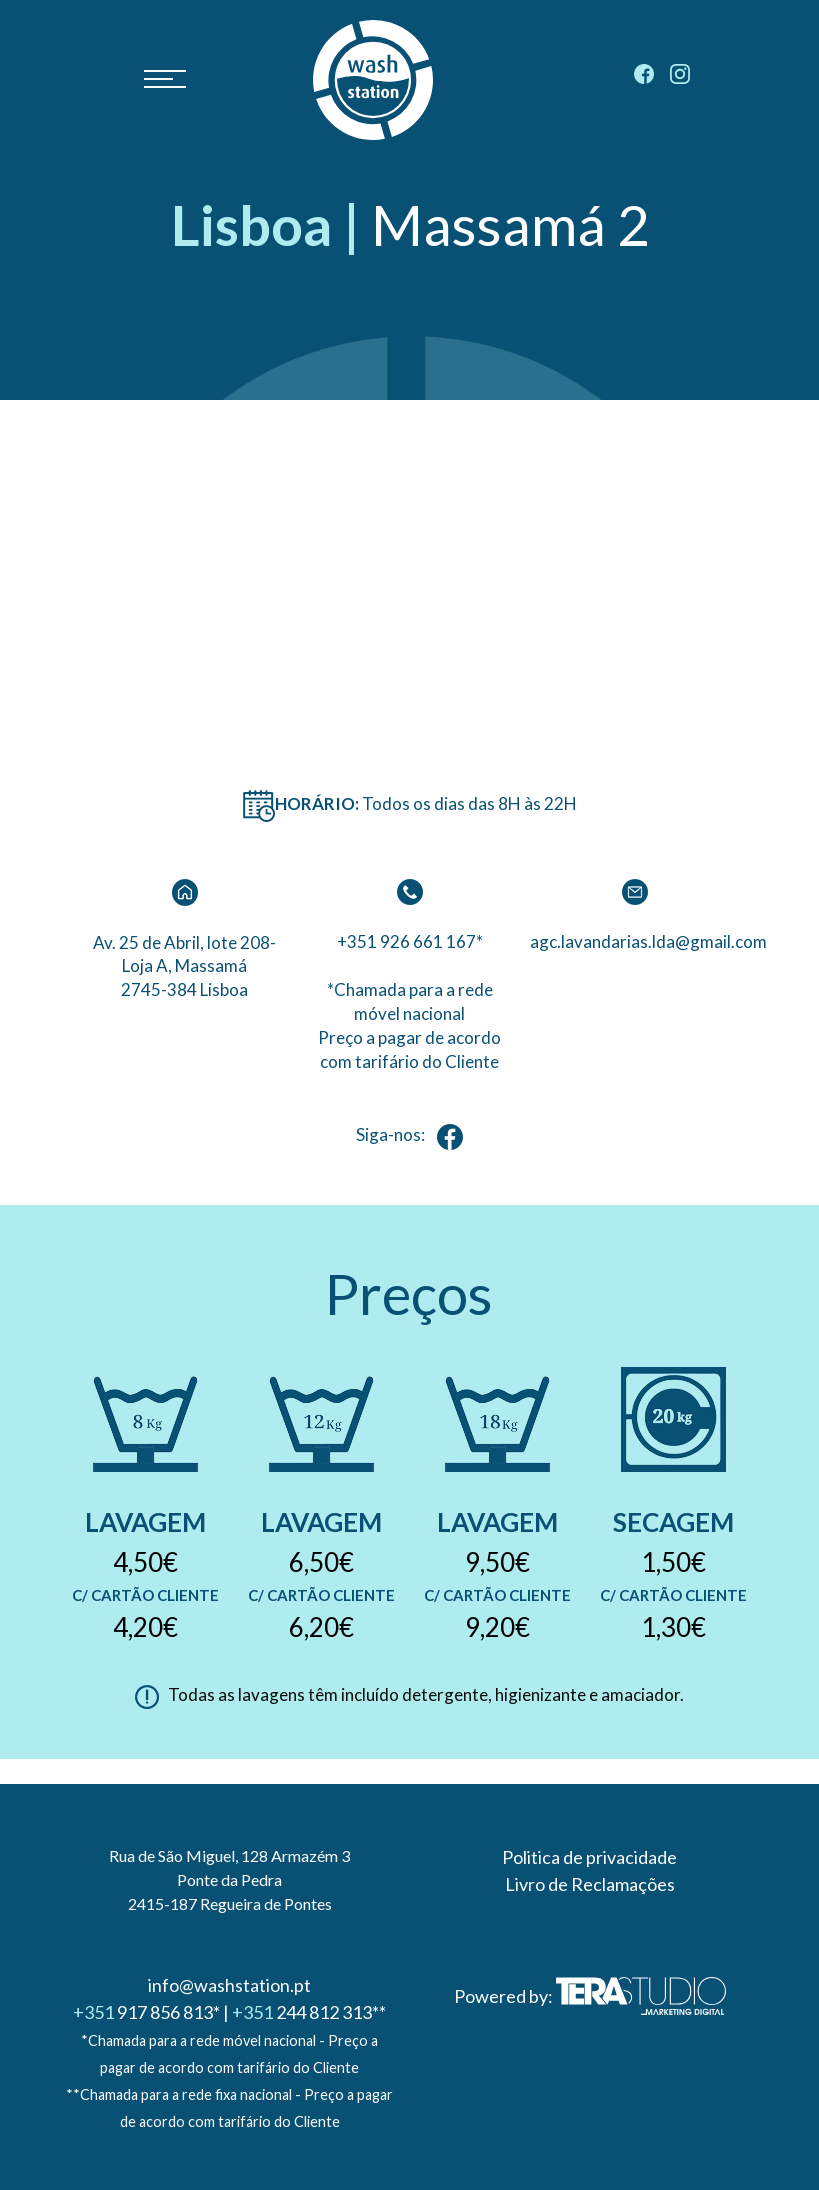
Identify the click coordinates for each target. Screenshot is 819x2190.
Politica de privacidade (589, 1857)
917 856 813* (146, 2012)
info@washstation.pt (229, 1985)
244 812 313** (309, 2012)
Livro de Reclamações (590, 1884)
